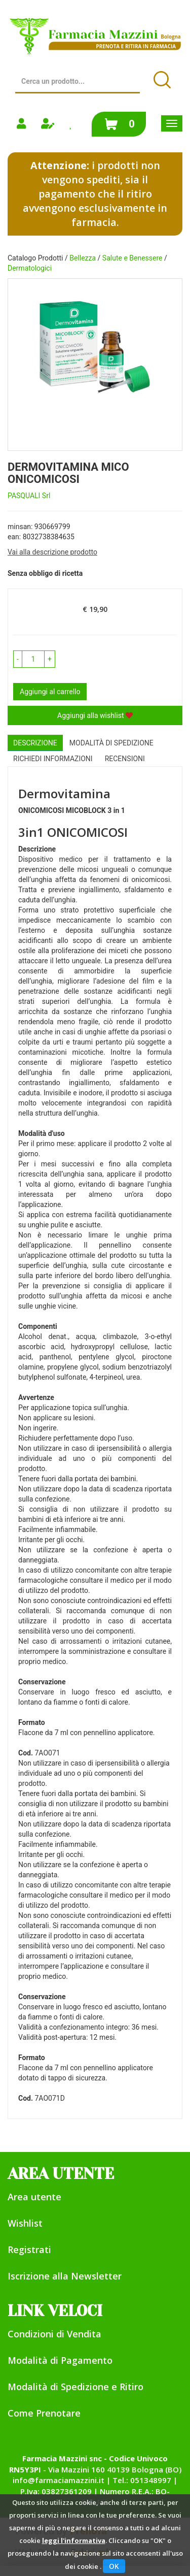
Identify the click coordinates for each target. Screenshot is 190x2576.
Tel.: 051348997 (141, 2480)
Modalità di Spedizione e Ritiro (75, 2387)
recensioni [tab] (125, 759)
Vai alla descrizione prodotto (52, 552)
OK (114, 2566)
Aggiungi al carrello (50, 692)
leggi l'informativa (73, 2540)
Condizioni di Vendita (54, 2334)
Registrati (29, 2249)
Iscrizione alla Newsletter (65, 2276)
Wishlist (25, 2223)
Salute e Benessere (132, 258)
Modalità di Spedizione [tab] (111, 743)
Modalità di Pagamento (60, 2360)
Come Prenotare (44, 2413)
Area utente (34, 2197)
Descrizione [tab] (35, 743)
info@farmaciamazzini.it (58, 2480)
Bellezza (82, 258)
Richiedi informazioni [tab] (53, 759)
